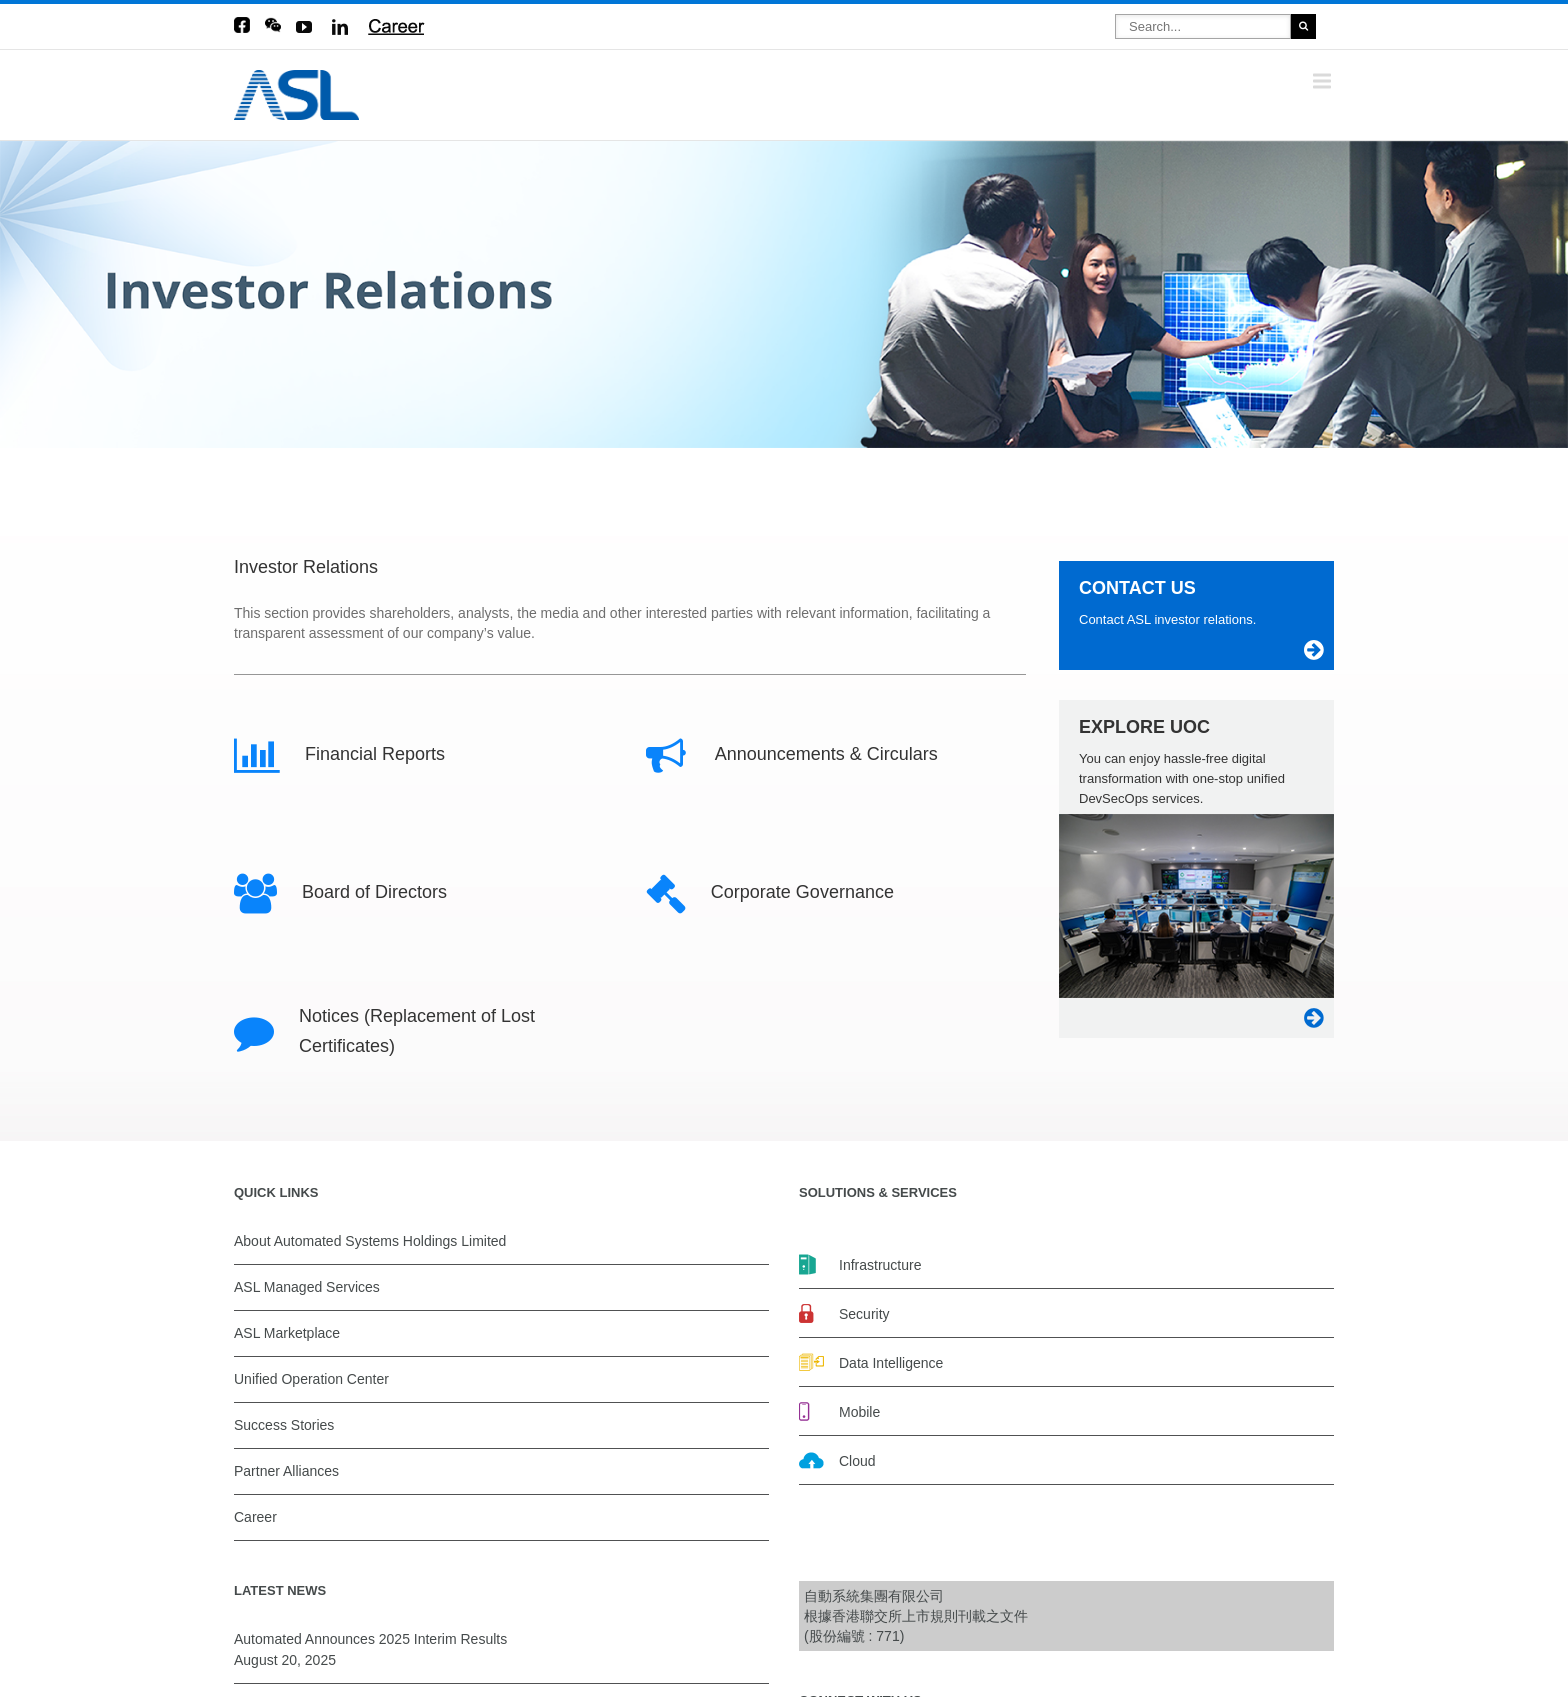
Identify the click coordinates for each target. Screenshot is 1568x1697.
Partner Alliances (286, 1471)
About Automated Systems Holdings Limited (370, 1241)
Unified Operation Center (311, 1379)
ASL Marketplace (287, 1333)
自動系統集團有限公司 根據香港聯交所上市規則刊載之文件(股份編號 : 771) (916, 1616)
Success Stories (284, 1425)
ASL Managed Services (307, 1287)
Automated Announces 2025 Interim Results (370, 1639)
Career (255, 1517)
